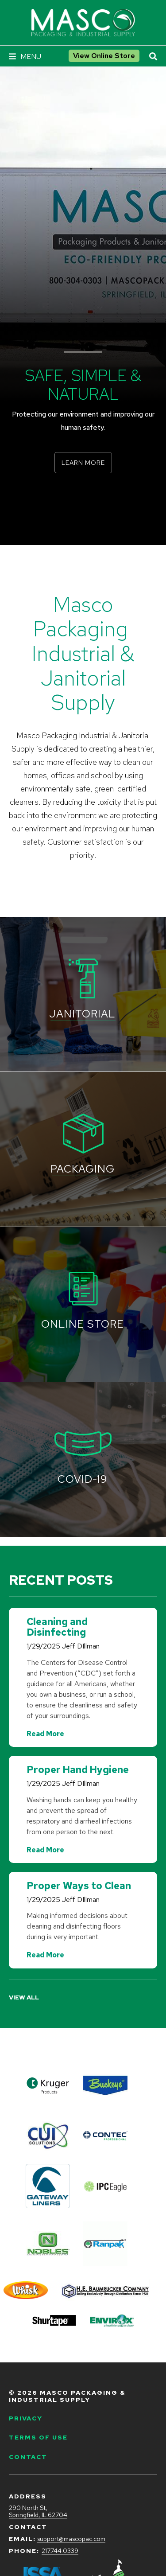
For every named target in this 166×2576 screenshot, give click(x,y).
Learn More (83, 463)
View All (24, 1997)
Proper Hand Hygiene (78, 1769)
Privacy (25, 2418)
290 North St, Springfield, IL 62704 (38, 2511)
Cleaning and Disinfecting (57, 1627)
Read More (45, 1733)
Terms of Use (38, 2437)
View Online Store (104, 55)
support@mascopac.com (71, 2539)
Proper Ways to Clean (79, 1885)
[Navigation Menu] (25, 56)
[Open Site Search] (153, 57)
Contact (28, 2457)
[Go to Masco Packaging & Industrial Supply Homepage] (83, 22)
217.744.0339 (60, 2551)
